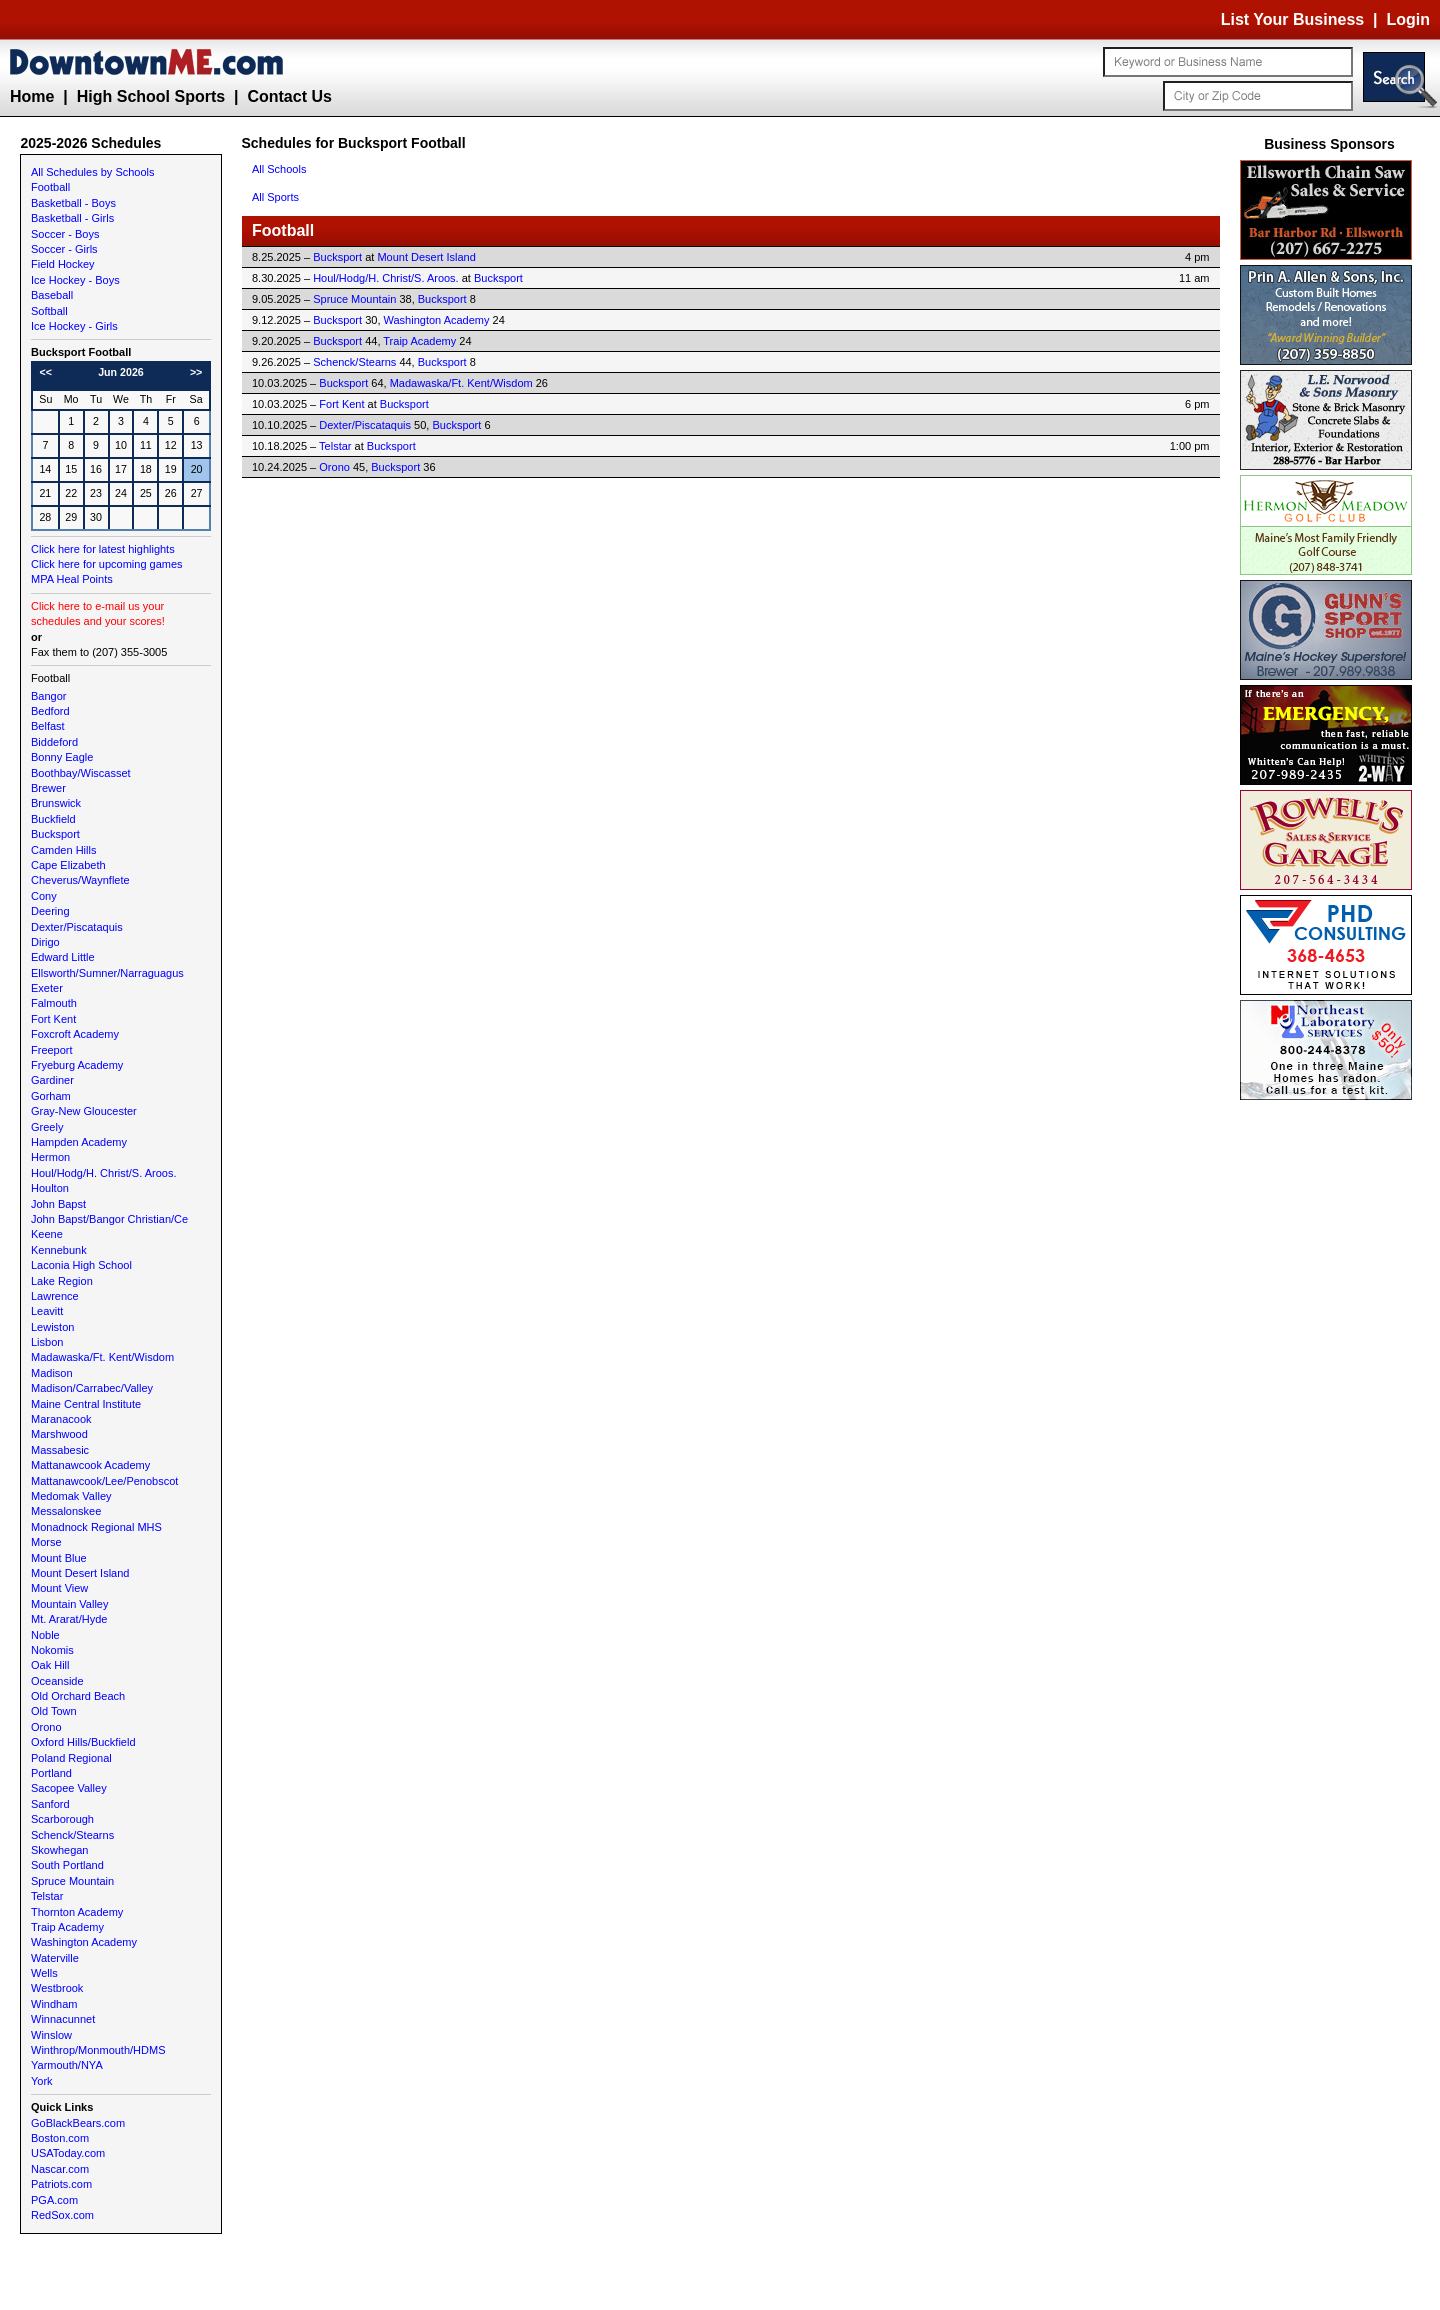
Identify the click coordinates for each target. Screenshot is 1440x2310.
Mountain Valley (69, 1604)
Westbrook (57, 1988)
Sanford (50, 1804)
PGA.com (54, 2200)
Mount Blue (59, 1558)
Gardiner (52, 1080)
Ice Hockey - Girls (74, 326)
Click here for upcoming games (107, 564)
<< (46, 372)
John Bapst (58, 1204)
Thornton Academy (77, 1912)
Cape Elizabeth (68, 865)
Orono (46, 1727)
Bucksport (55, 834)
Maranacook (61, 1419)
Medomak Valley (71, 1496)
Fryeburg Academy (77, 1065)
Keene (47, 1234)
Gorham (51, 1096)
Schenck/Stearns (72, 1835)
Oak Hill (50, 1665)
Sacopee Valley (69, 1788)
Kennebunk (59, 1250)
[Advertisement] (1330, 1405)
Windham (54, 2004)
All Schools (279, 169)
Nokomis (52, 1650)
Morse (46, 1542)
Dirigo (45, 942)
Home (32, 96)
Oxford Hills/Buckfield (83, 1742)
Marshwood (59, 1434)
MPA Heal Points (72, 579)
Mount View (59, 1588)
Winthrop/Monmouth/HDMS (98, 2050)
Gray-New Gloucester (84, 1111)
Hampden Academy (79, 1142)
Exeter (47, 988)
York (42, 2081)
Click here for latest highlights (103, 549)
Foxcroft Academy (75, 1034)
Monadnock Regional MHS (96, 1527)
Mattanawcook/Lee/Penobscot (104, 1481)
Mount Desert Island (80, 1573)
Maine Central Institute (86, 1404)
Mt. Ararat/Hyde (69, 1619)
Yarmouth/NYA (67, 2065)
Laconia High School (81, 1265)
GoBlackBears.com (78, 2123)
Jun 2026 (121, 372)
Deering (50, 911)
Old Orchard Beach (78, 1696)
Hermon (50, 1157)
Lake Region (62, 1281)
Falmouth (54, 1003)
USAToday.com (68, 2153)
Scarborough (62, 1819)
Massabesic (60, 1450)
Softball (49, 311)
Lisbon (47, 1342)
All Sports (275, 197)
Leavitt (47, 1311)
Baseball (52, 295)
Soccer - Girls (64, 249)
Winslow (51, 2035)
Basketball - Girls (72, 218)
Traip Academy (67, 1927)
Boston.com (60, 2138)
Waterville (55, 1958)
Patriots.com (61, 2184)
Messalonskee (66, 1511)
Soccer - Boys (65, 234)
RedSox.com (62, 2215)
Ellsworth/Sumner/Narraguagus (107, 973)
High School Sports (151, 96)
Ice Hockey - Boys (75, 280)
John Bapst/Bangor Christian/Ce (109, 1219)
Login (1408, 19)
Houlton (50, 1188)
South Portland (67, 1865)
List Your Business (1292, 19)
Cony (44, 896)
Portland (51, 1773)
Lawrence (55, 1296)
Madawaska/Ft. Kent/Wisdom (102, 1357)
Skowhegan (60, 1850)
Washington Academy (84, 1942)
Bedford (50, 711)
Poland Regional (71, 1758)
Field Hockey (63, 264)
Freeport (52, 1050)
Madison (52, 1373)
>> (196, 372)
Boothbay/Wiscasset (81, 773)
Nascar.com (60, 2169)
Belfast (48, 726)
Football (50, 187)
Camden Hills (63, 850)
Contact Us (289, 96)
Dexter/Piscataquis (77, 927)
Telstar (47, 1896)
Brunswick (56, 803)
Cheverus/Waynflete (80, 880)
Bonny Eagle (62, 757)
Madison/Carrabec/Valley (92, 1388)
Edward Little (63, 957)
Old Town (54, 1711)
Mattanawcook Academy (90, 1465)
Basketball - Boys (73, 203)
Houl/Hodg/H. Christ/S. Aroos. (104, 1173)
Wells (44, 1973)
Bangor (48, 696)
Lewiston (52, 1327)
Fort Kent (53, 1019)
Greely (47, 1127)
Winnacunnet (63, 2019)
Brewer (48, 788)
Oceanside (57, 1681)
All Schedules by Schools (93, 172)
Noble (45, 1635)
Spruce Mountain (72, 1881)
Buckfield (53, 819)
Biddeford (54, 742)
